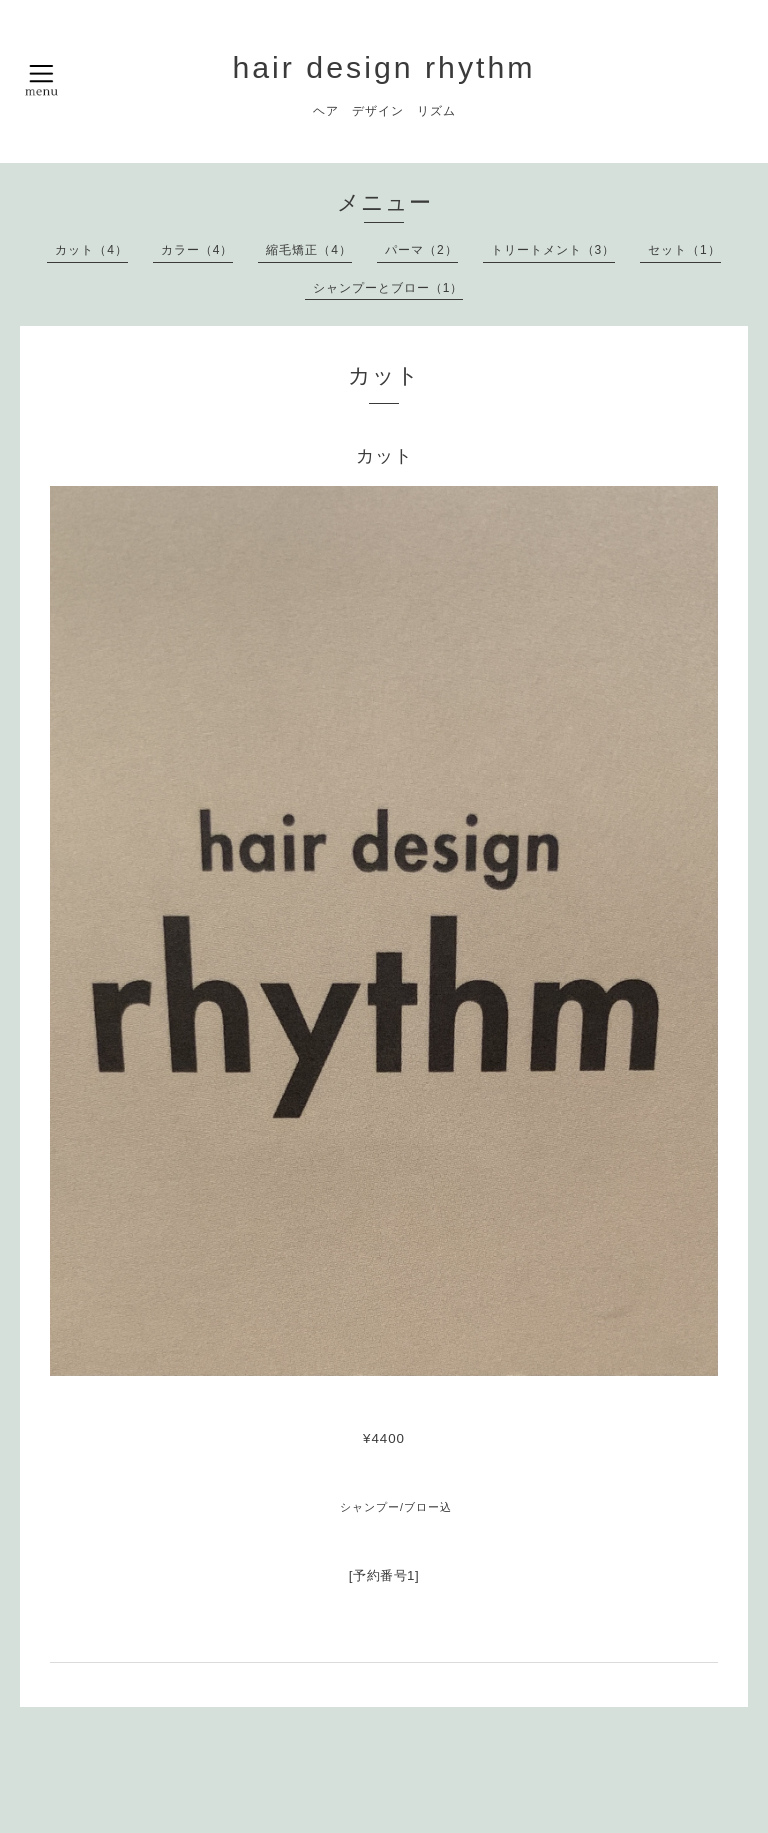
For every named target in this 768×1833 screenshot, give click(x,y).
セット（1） (684, 250)
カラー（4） (197, 250)
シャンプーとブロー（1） (388, 288)
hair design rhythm (383, 67)
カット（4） (91, 250)
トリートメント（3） (553, 250)
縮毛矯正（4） (309, 250)
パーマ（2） (421, 250)
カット (384, 456)
